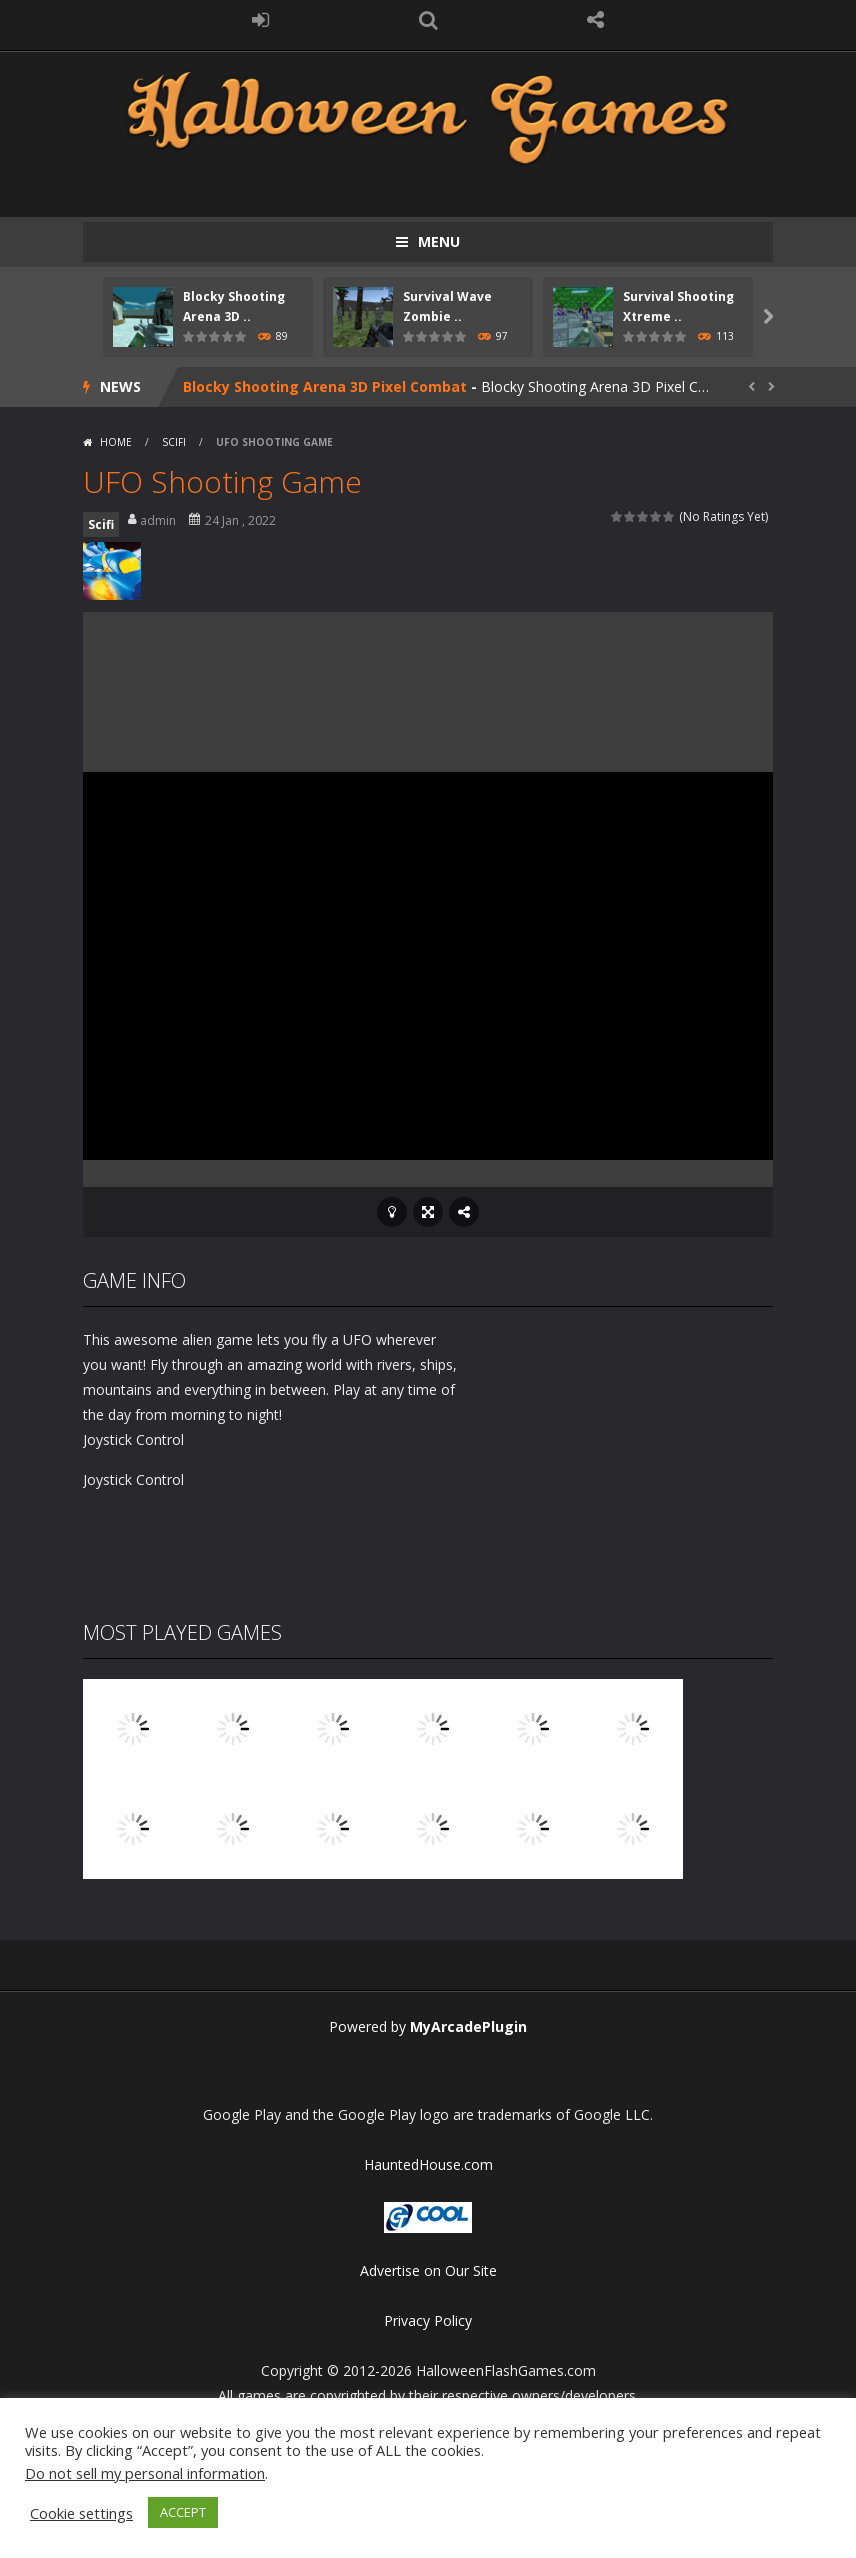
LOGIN (261, 20)
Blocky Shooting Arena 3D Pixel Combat (325, 386)
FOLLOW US (596, 20)
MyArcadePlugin (468, 2026)
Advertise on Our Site (428, 2270)
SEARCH (428, 20)
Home (116, 442)
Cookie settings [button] (81, 2513)
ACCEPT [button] (183, 2512)
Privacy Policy (428, 2320)
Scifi (174, 442)
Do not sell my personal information (145, 2473)
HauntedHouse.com (428, 2164)
